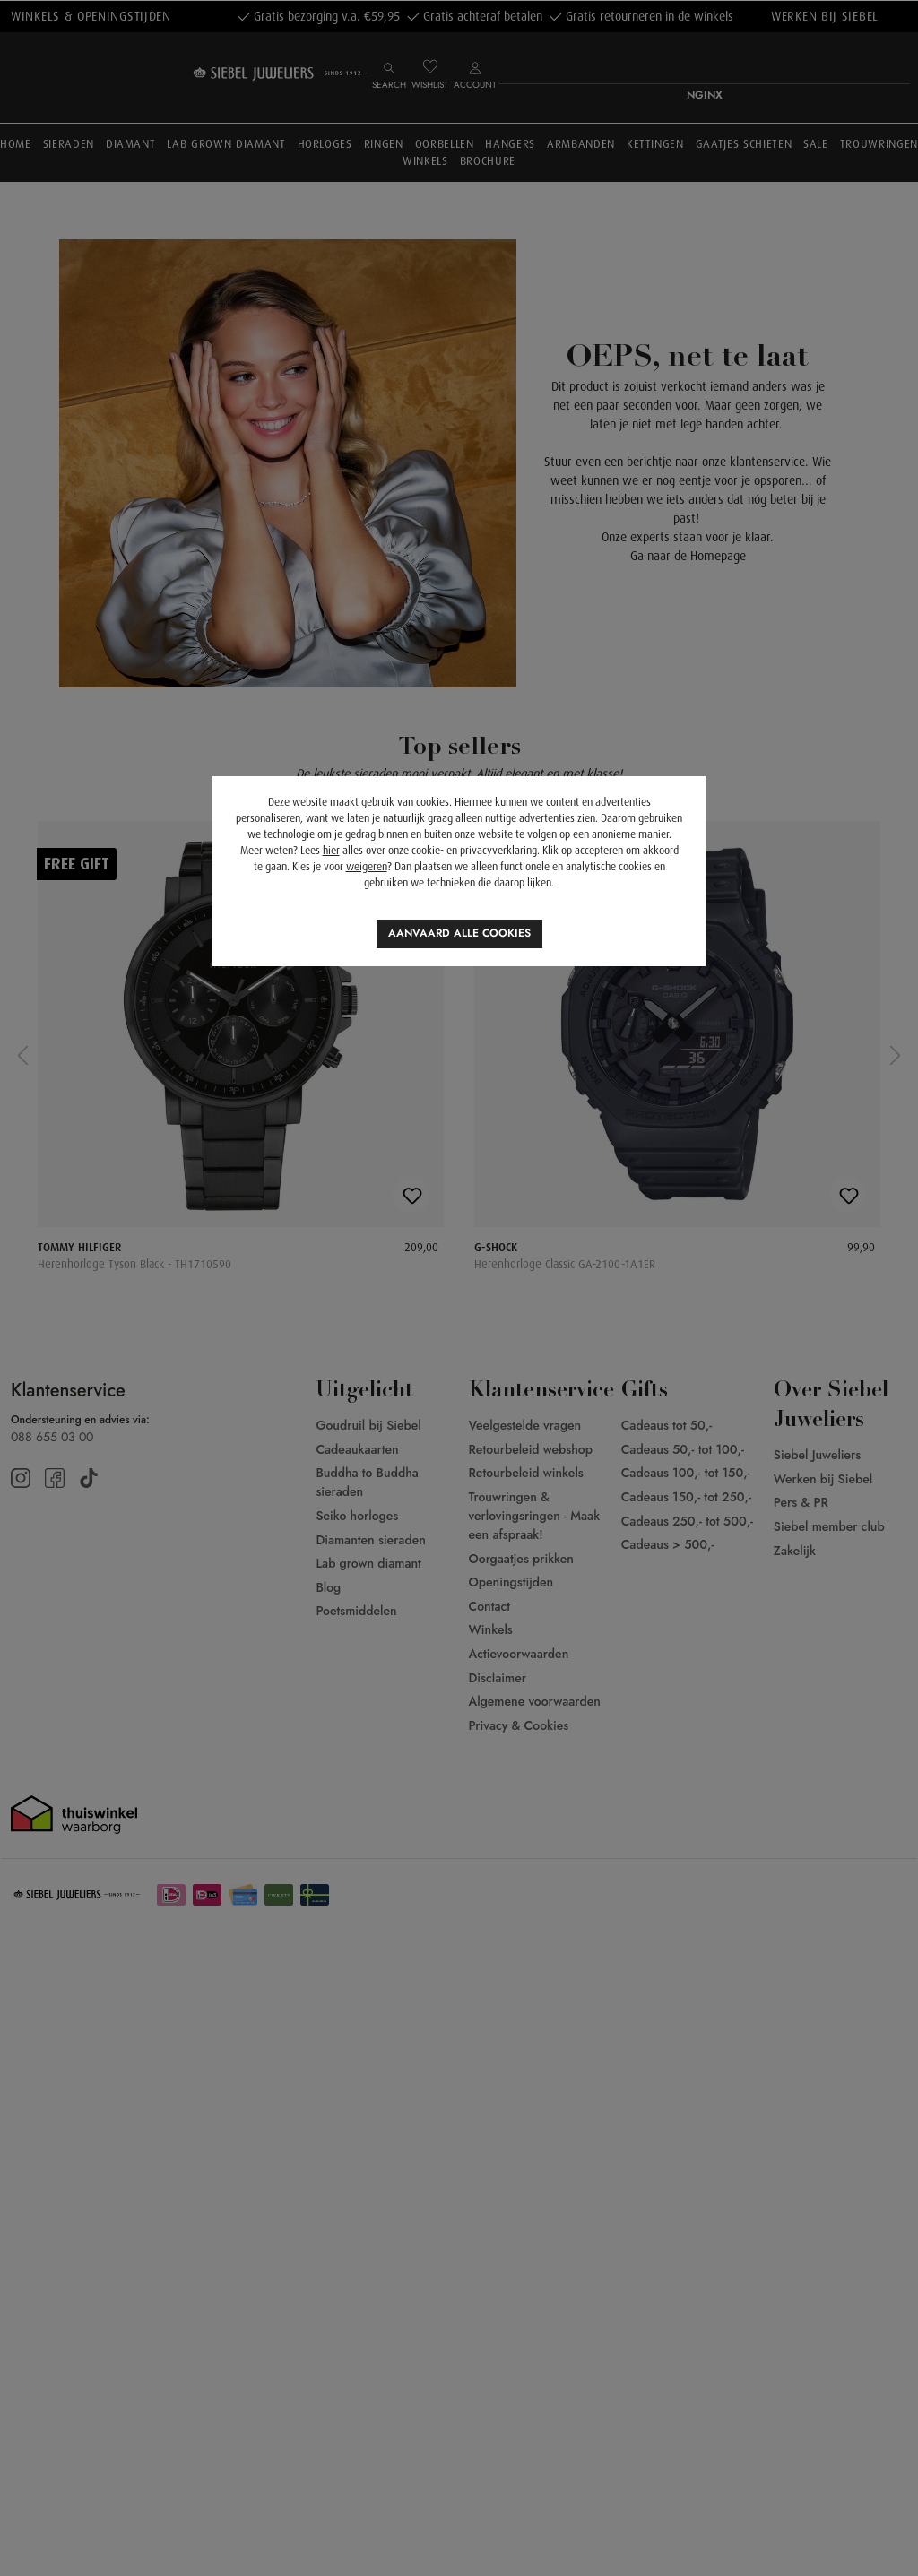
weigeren (366, 866)
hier (331, 850)
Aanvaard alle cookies (459, 933)
